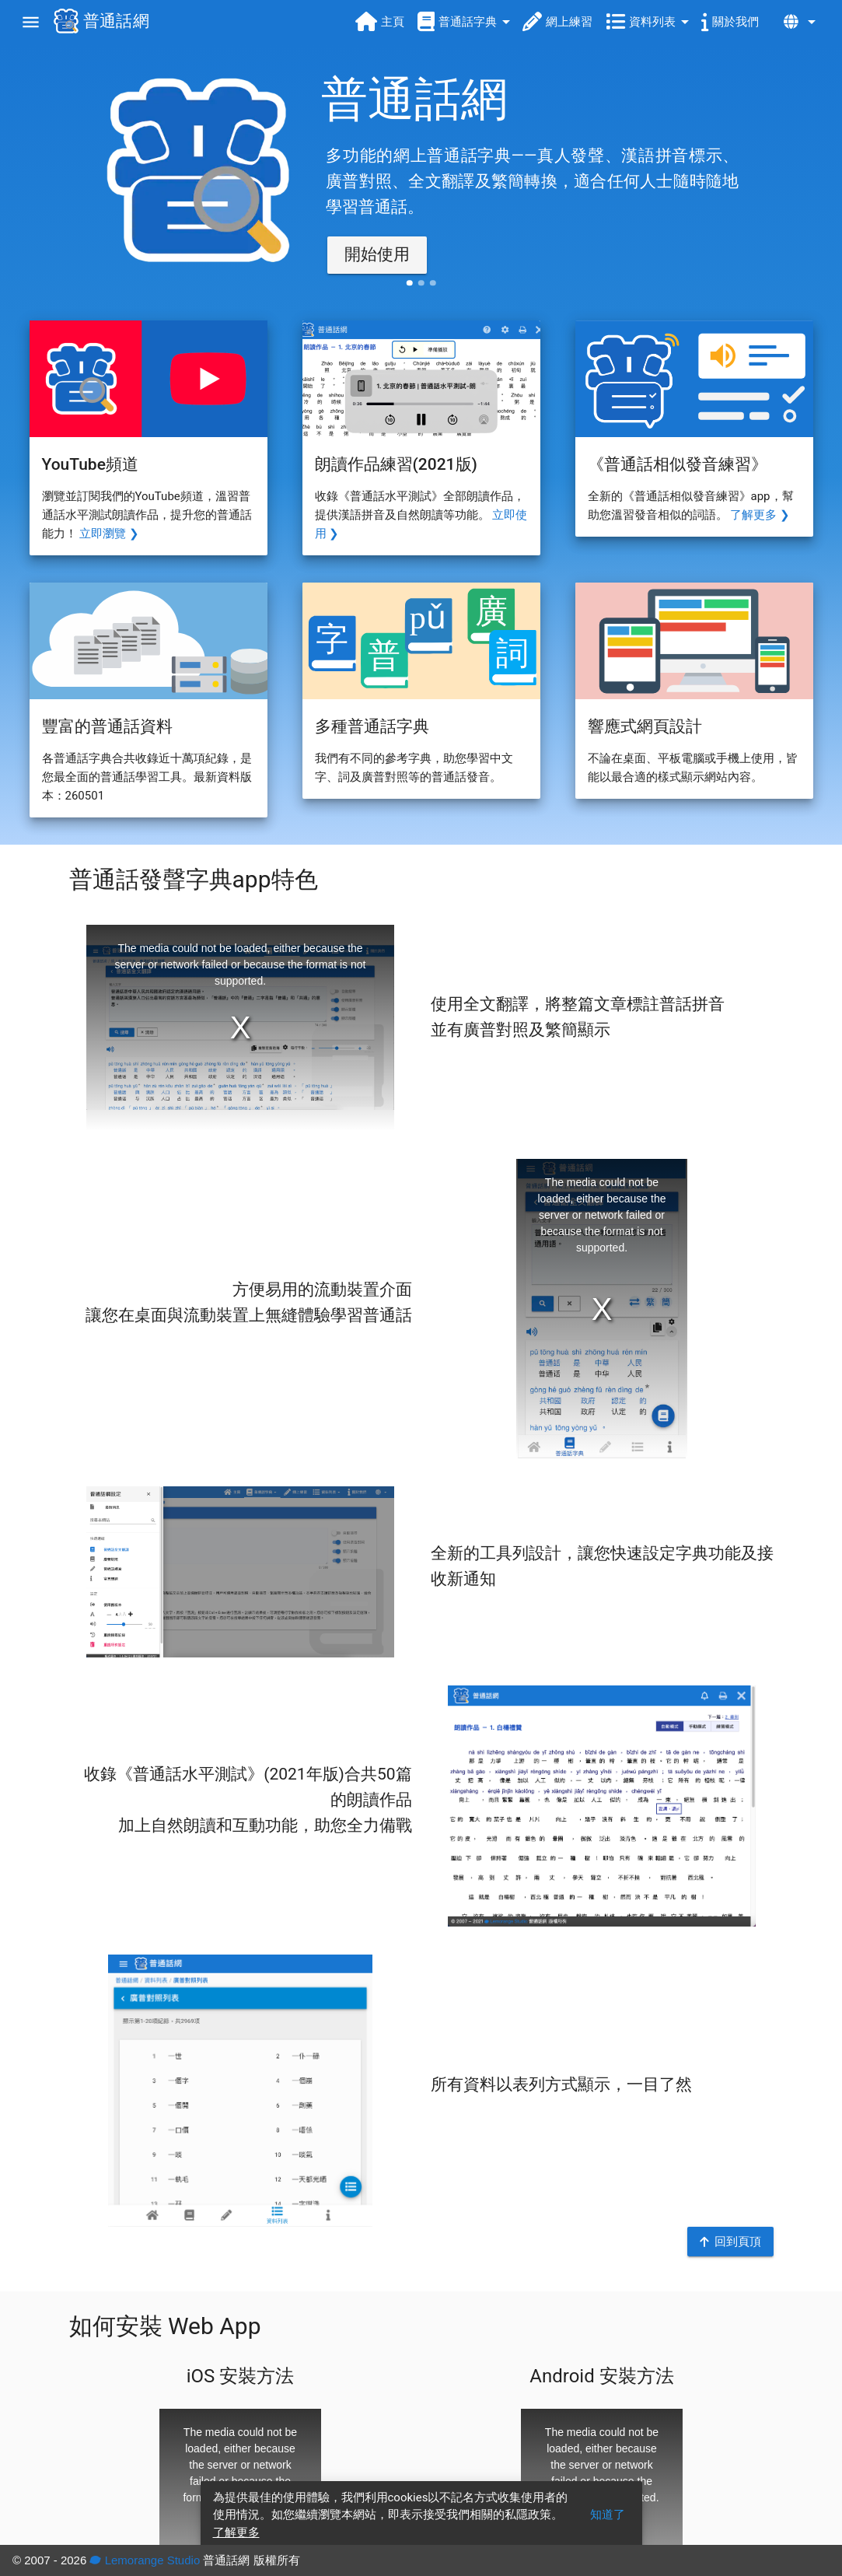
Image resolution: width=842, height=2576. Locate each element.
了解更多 (236, 2532)
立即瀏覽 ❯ (109, 534)
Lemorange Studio (144, 2560)
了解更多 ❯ (760, 515)
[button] (377, 255)
